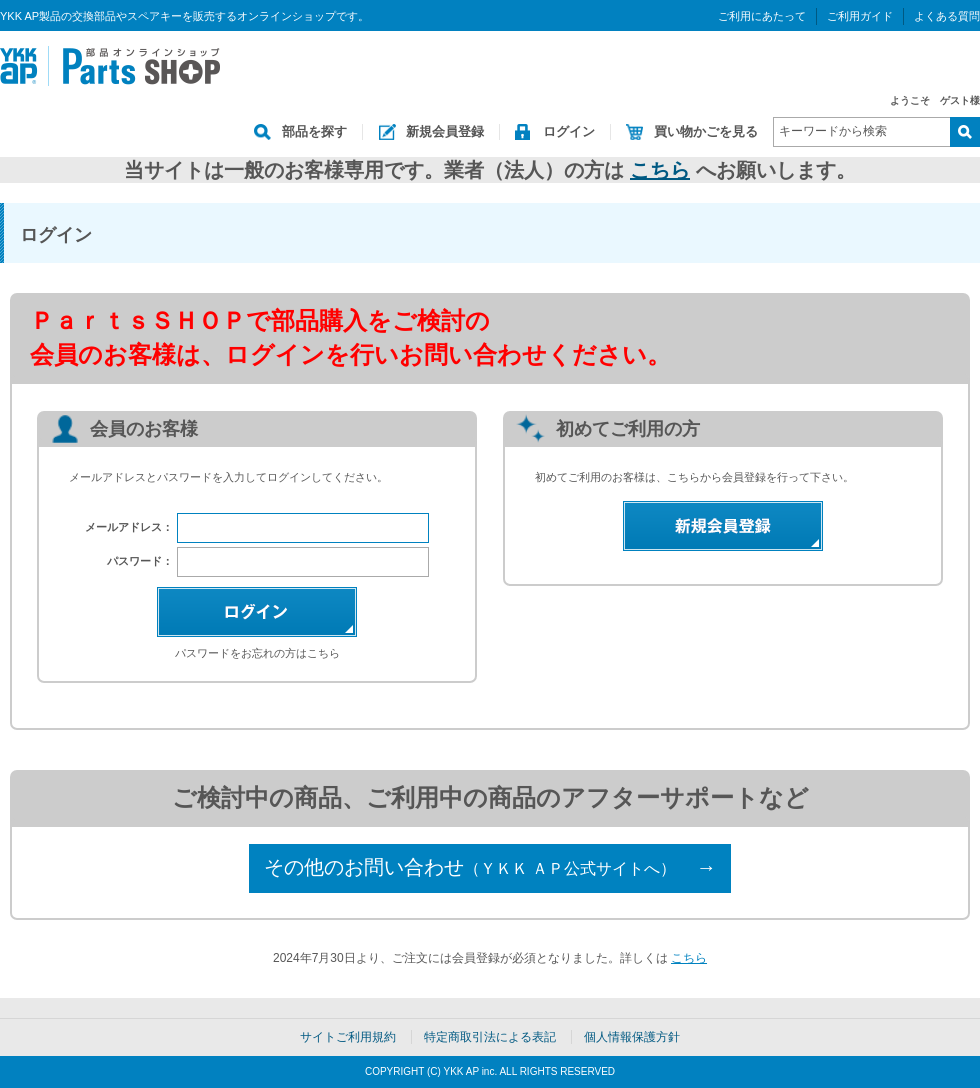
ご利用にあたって (762, 16)
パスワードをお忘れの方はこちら (257, 653)
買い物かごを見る (706, 131)
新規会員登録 (445, 131)
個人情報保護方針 (632, 1037)
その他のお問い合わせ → (490, 867)
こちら (660, 170)
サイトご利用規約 (348, 1037)
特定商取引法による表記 (490, 1037)
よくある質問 (947, 16)
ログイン (569, 131)
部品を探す (314, 131)
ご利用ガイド (860, 16)
